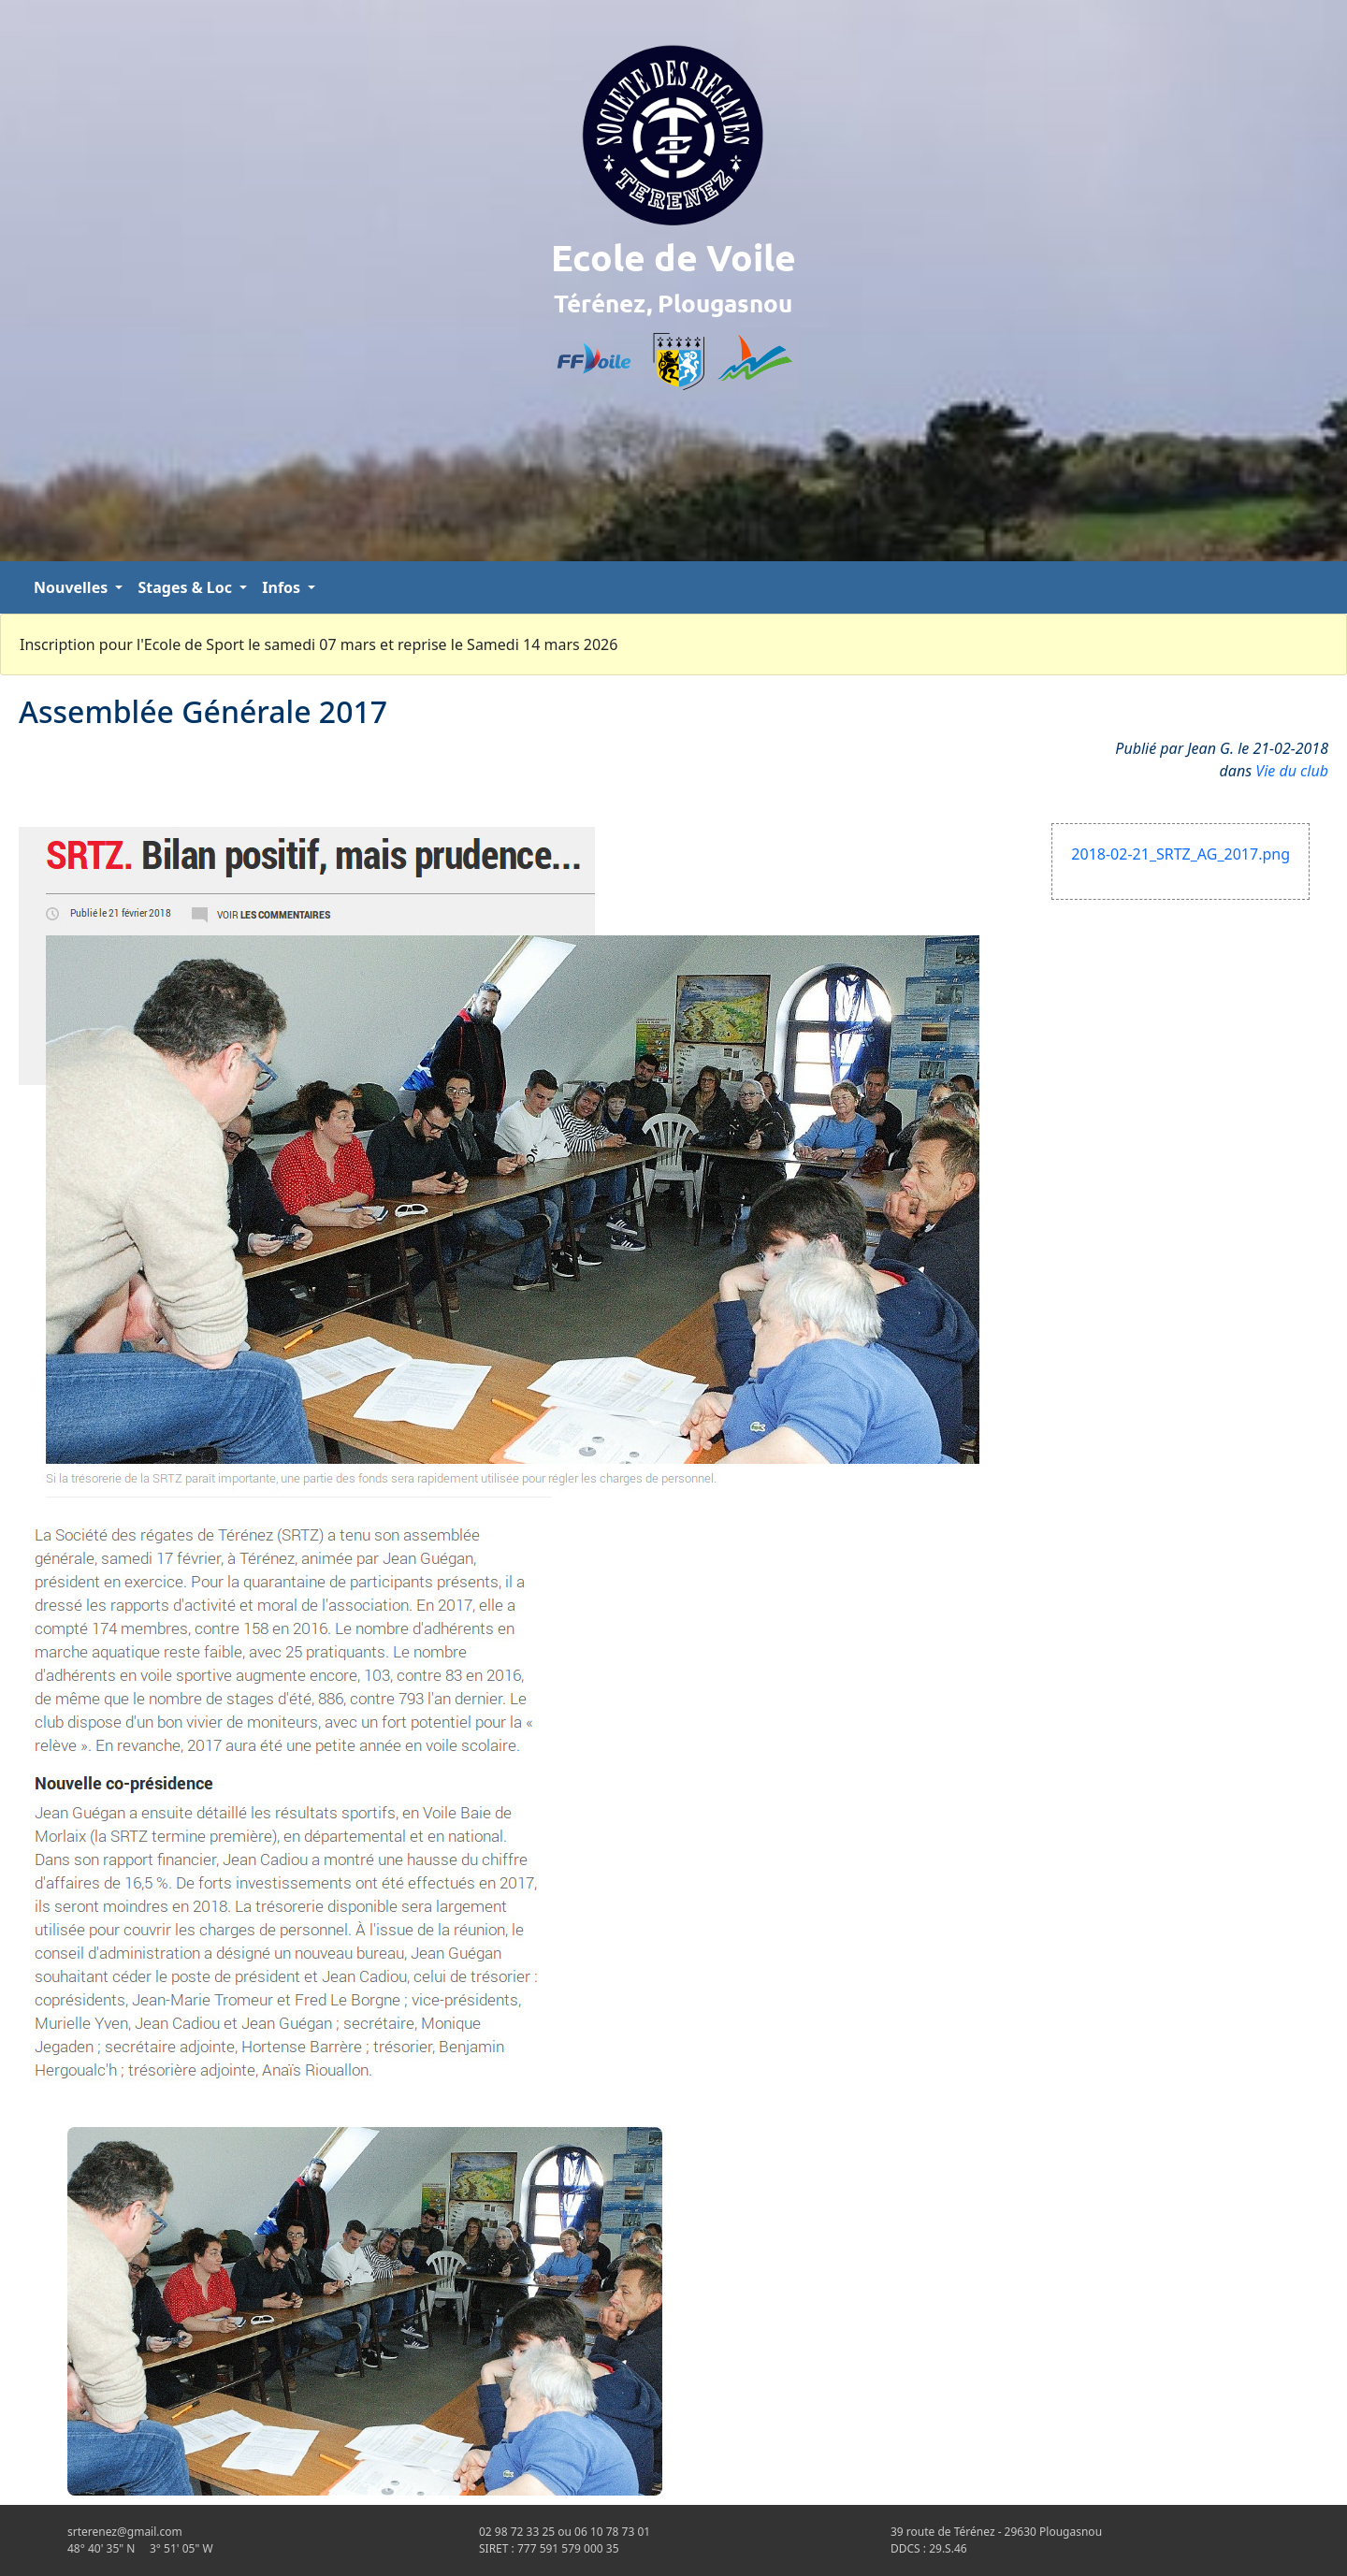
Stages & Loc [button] (187, 587)
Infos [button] (283, 587)
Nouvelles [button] (72, 587)
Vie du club (1291, 770)
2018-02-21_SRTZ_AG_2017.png (1180, 854)
